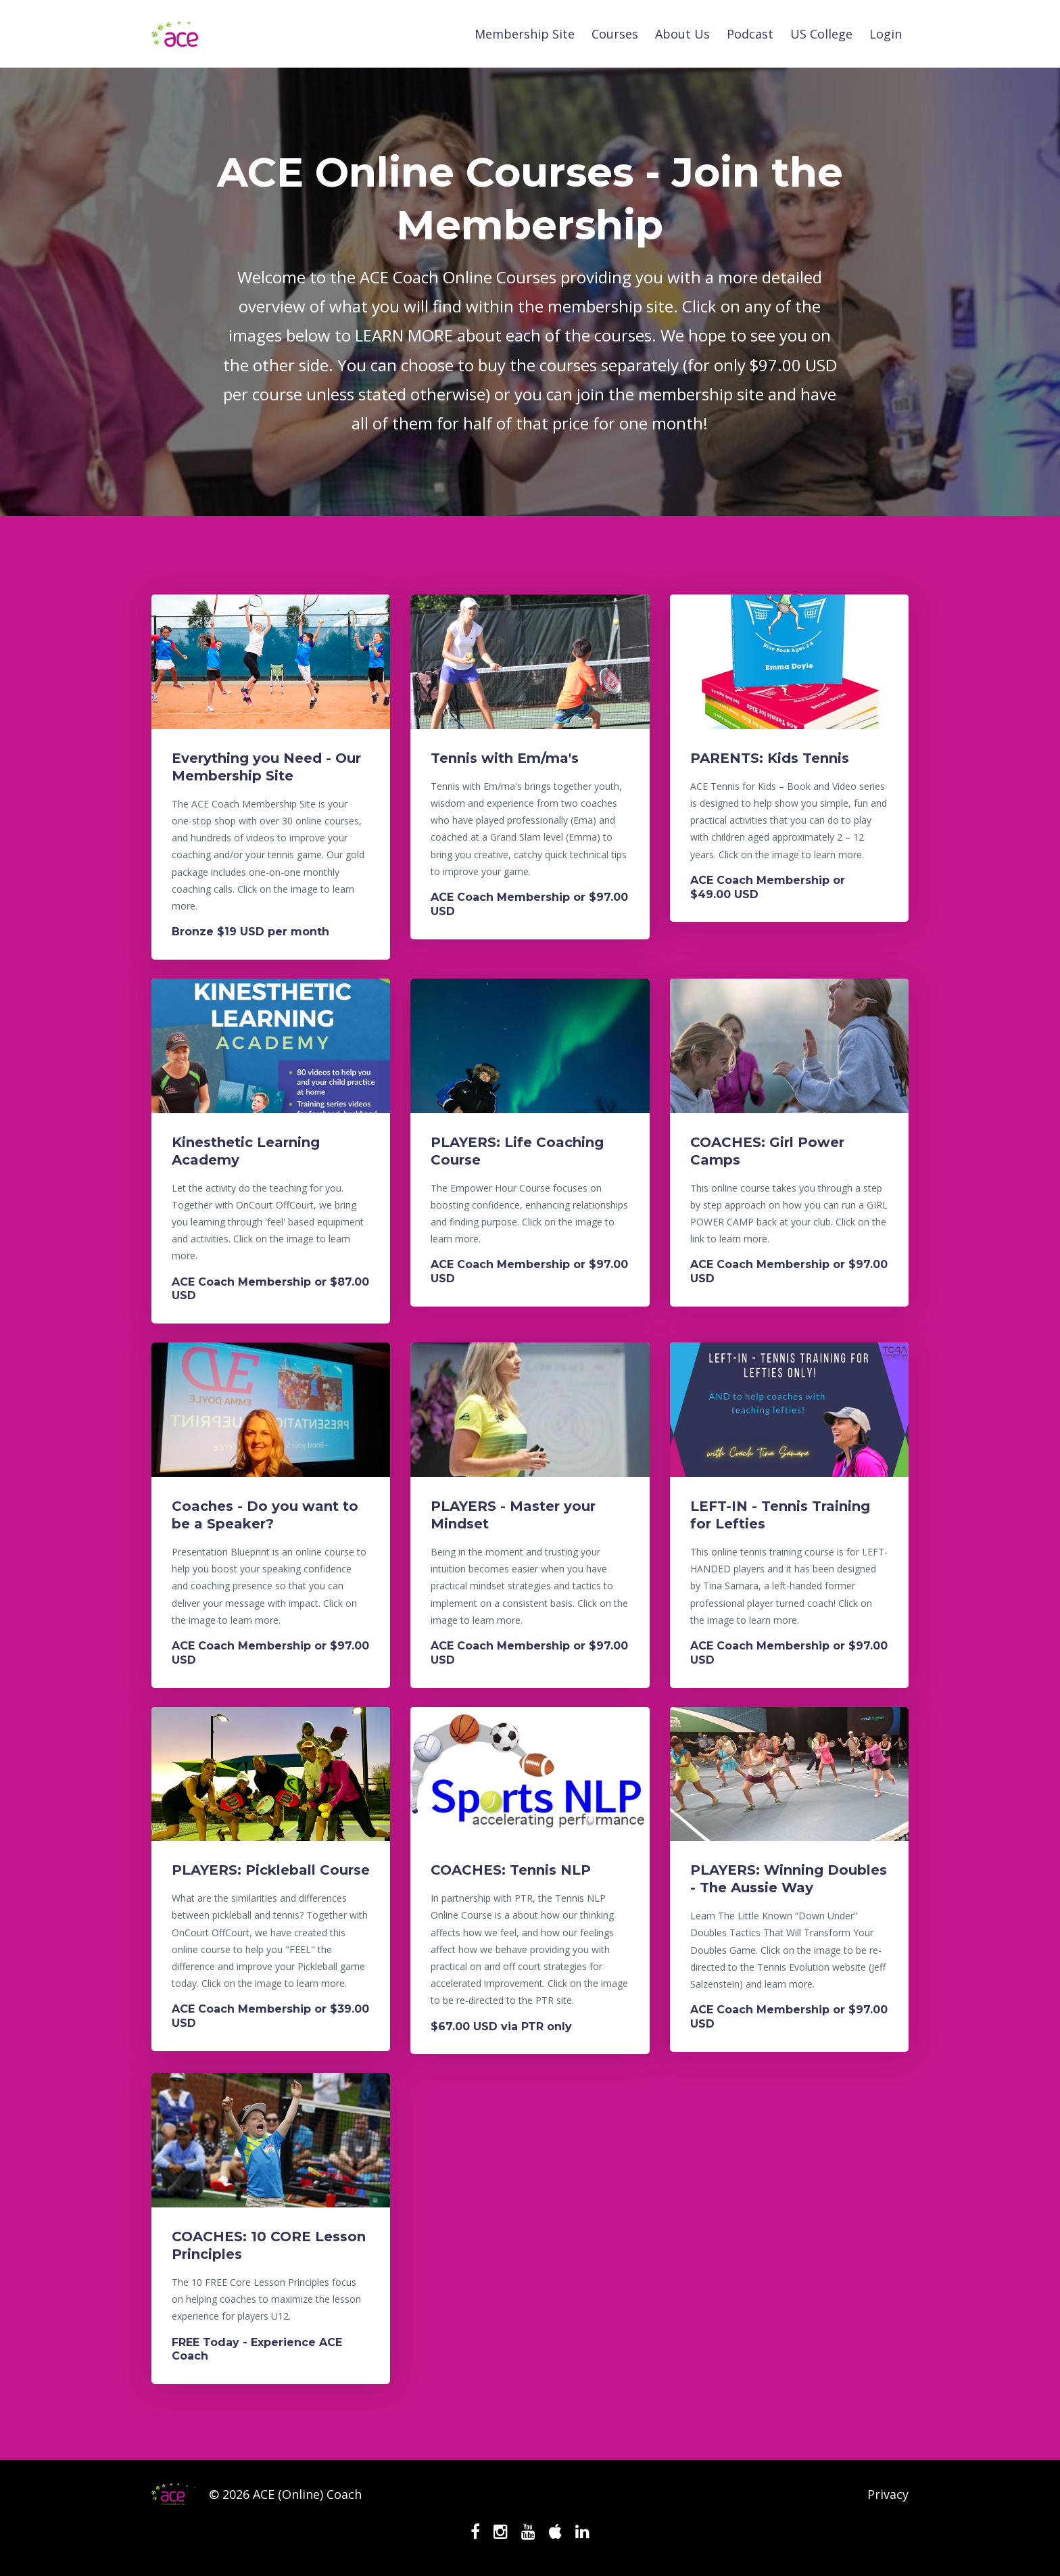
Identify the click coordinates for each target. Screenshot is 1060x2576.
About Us (682, 34)
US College (821, 34)
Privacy (888, 2494)
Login (885, 34)
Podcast (750, 34)
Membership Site (525, 34)
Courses (615, 34)
